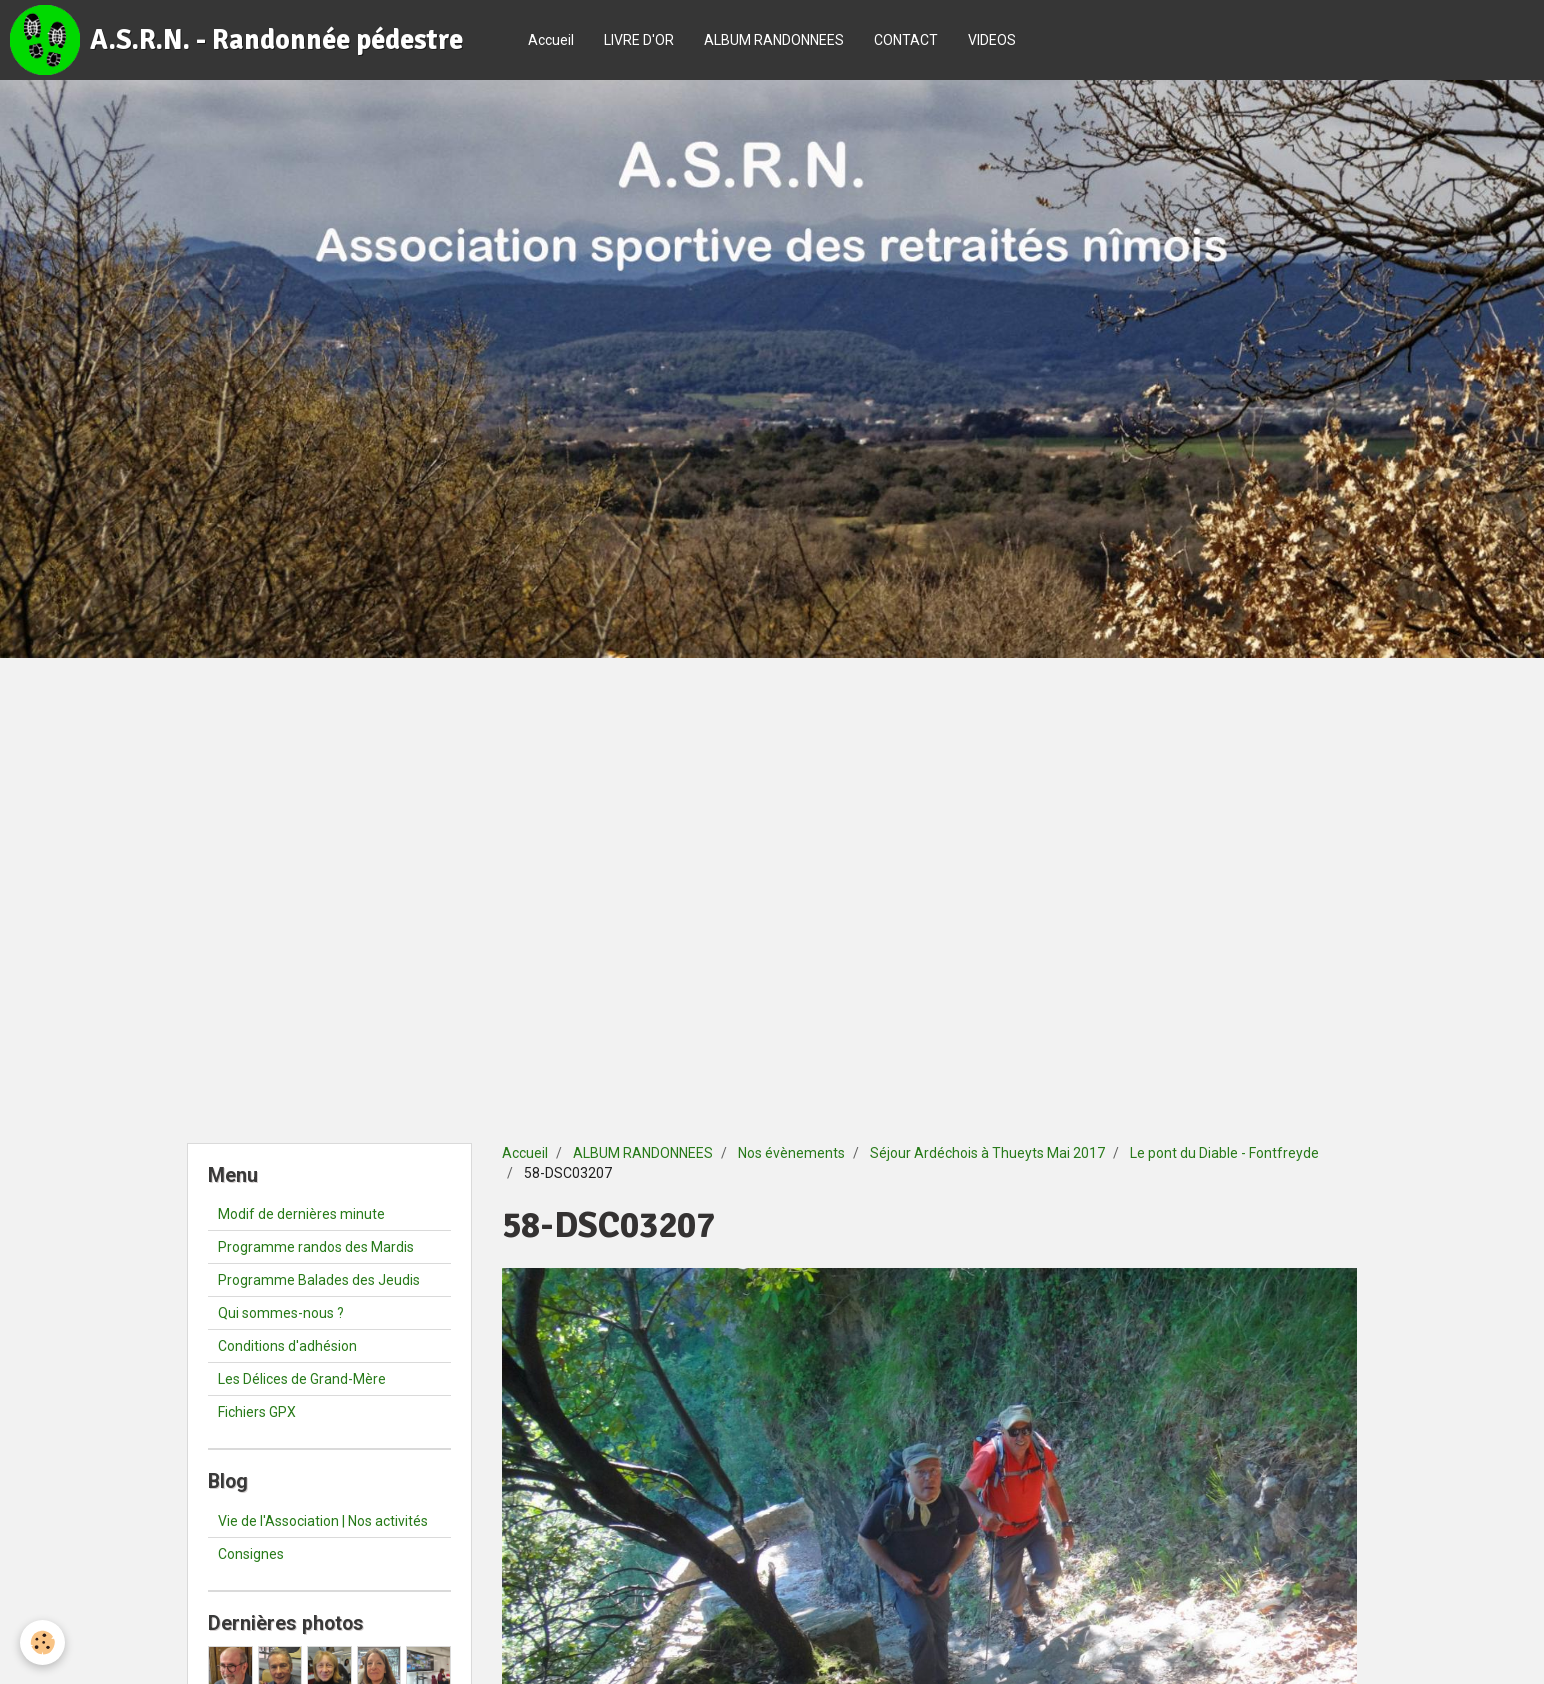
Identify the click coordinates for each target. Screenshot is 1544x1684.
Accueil (551, 40)
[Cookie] (42, 1642)
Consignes (251, 1554)
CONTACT (906, 40)
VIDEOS (992, 40)
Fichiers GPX (257, 1412)
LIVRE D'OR (639, 40)
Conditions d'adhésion (287, 1346)
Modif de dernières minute (301, 1214)
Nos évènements (791, 1153)
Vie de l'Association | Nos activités (323, 1521)
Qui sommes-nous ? (281, 1313)
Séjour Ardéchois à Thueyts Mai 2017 (987, 1153)
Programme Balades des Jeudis (319, 1280)
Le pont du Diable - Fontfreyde (1224, 1153)
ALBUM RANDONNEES (774, 40)
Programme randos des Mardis (316, 1247)
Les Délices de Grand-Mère (302, 1379)
